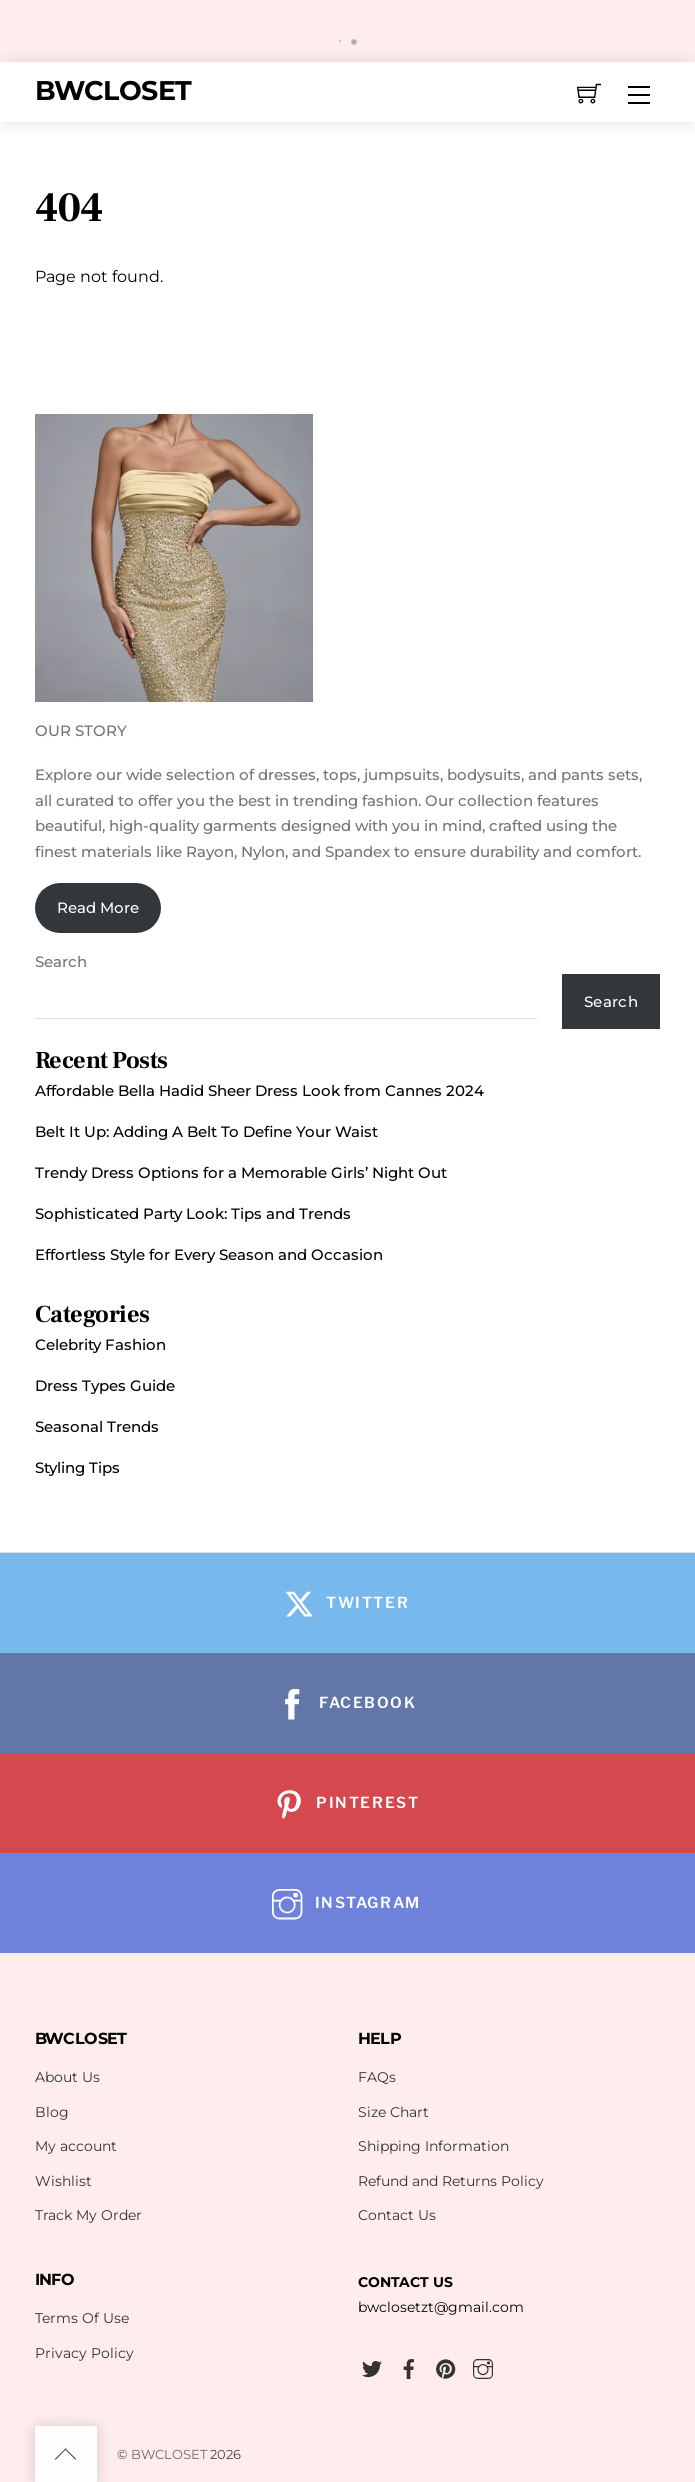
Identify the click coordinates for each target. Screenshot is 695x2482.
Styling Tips (77, 1467)
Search (61, 961)
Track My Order (88, 2215)
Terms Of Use (82, 2318)
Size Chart (393, 2112)
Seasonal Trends (97, 1426)
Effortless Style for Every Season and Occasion (209, 1254)
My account (76, 2146)
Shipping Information (433, 2146)
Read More (98, 907)
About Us (67, 2077)
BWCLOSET (169, 2454)
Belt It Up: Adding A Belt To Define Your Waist (206, 1131)
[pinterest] (446, 2366)
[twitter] (372, 2366)
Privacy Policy (84, 2353)
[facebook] (409, 2366)
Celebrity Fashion (100, 1344)
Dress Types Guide (105, 1385)
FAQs (377, 2077)
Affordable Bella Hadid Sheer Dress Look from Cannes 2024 (259, 1090)
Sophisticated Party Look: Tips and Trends (193, 1213)
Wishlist (63, 2181)
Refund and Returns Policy (451, 2181)
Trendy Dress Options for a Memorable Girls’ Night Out (241, 1172)
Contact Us (397, 2215)
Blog (52, 2112)
